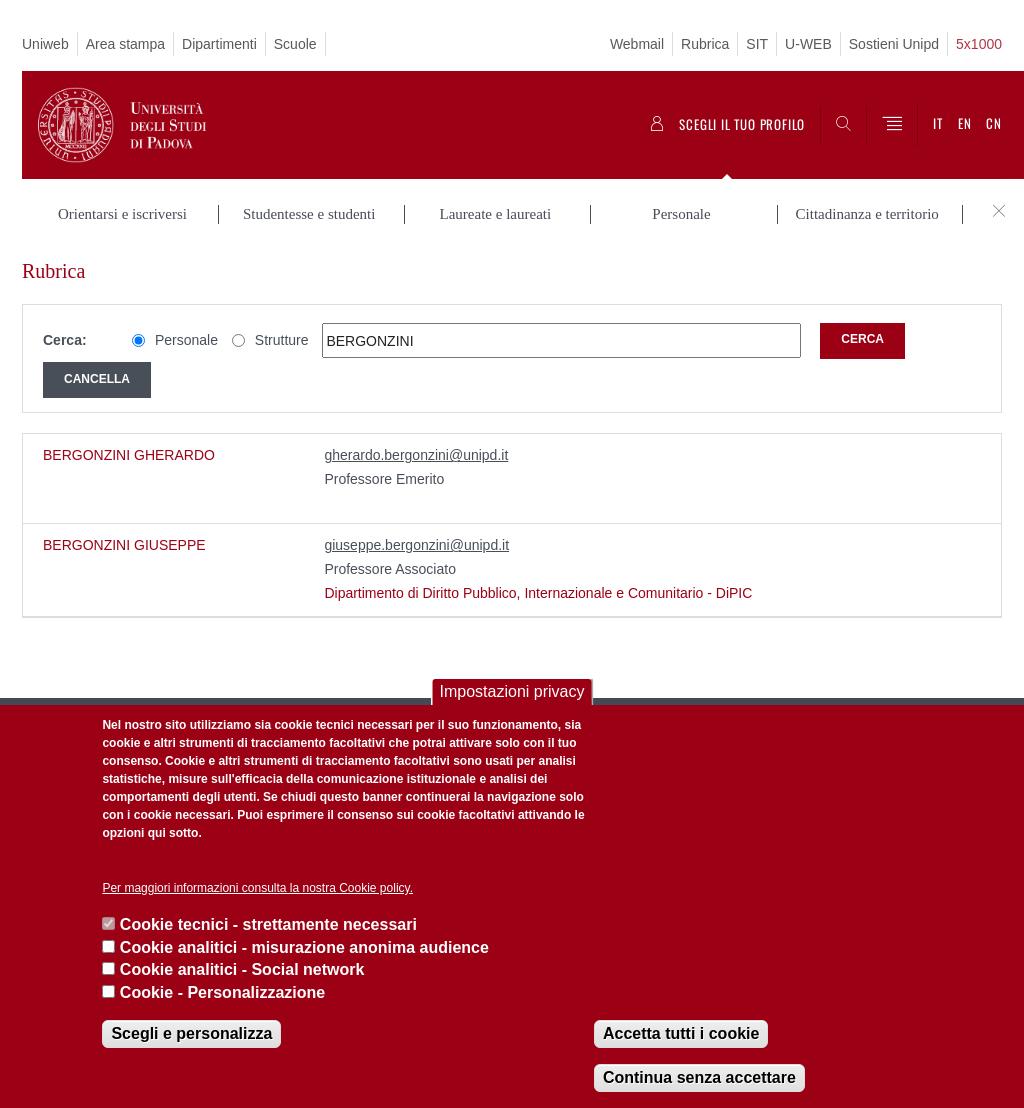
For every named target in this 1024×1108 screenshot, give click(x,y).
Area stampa (125, 44)
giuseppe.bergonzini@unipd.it (416, 545)
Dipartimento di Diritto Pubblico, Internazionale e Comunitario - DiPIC (538, 593)
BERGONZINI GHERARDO (129, 455)
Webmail (637, 44)
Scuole (295, 44)
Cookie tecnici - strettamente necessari (268, 924)
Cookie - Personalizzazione (222, 992)
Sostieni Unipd (894, 44)
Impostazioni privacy (512, 691)
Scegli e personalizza (191, 1033)
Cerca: (65, 340)
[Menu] (892, 125)
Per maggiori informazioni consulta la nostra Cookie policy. (257, 888)
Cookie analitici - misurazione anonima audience (304, 947)
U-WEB (808, 44)
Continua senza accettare (699, 1077)
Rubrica (705, 44)
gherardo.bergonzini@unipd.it (416, 455)
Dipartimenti (219, 44)
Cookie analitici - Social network (242, 969)
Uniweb (45, 44)
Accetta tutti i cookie (681, 1033)
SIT (757, 44)
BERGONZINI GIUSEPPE (124, 545)
